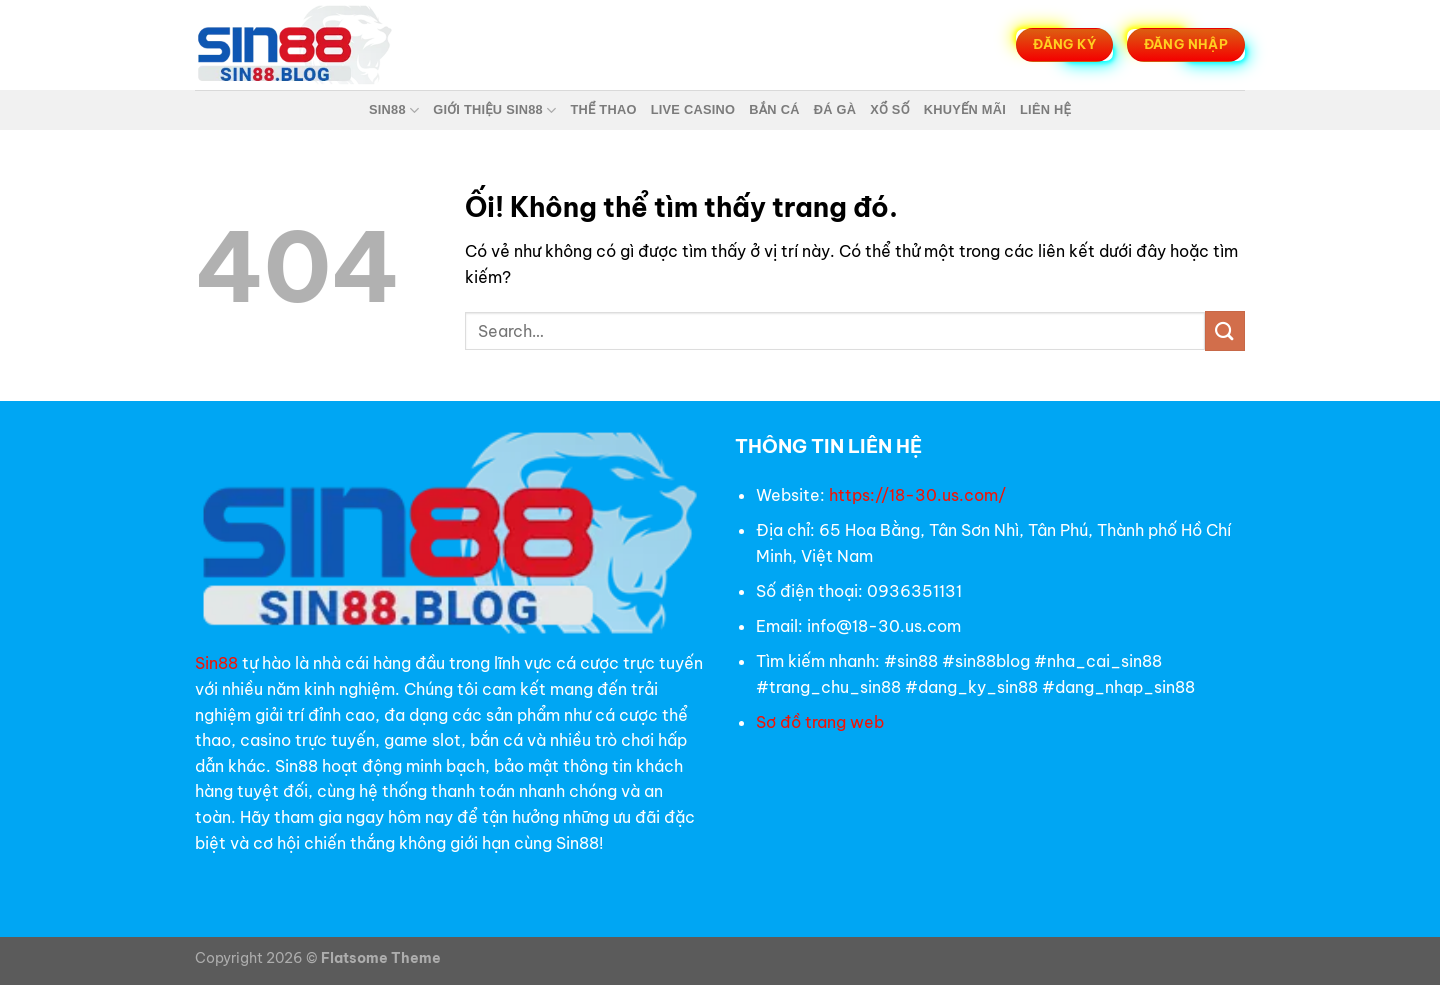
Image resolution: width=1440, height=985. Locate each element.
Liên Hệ (1045, 109)
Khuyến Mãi (965, 109)
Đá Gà (835, 109)
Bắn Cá (774, 109)
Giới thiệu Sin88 (494, 110)
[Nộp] (1225, 330)
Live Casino (693, 109)
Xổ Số (890, 109)
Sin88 (394, 110)
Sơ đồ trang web (822, 722)
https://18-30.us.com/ (917, 495)
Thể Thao (603, 109)
